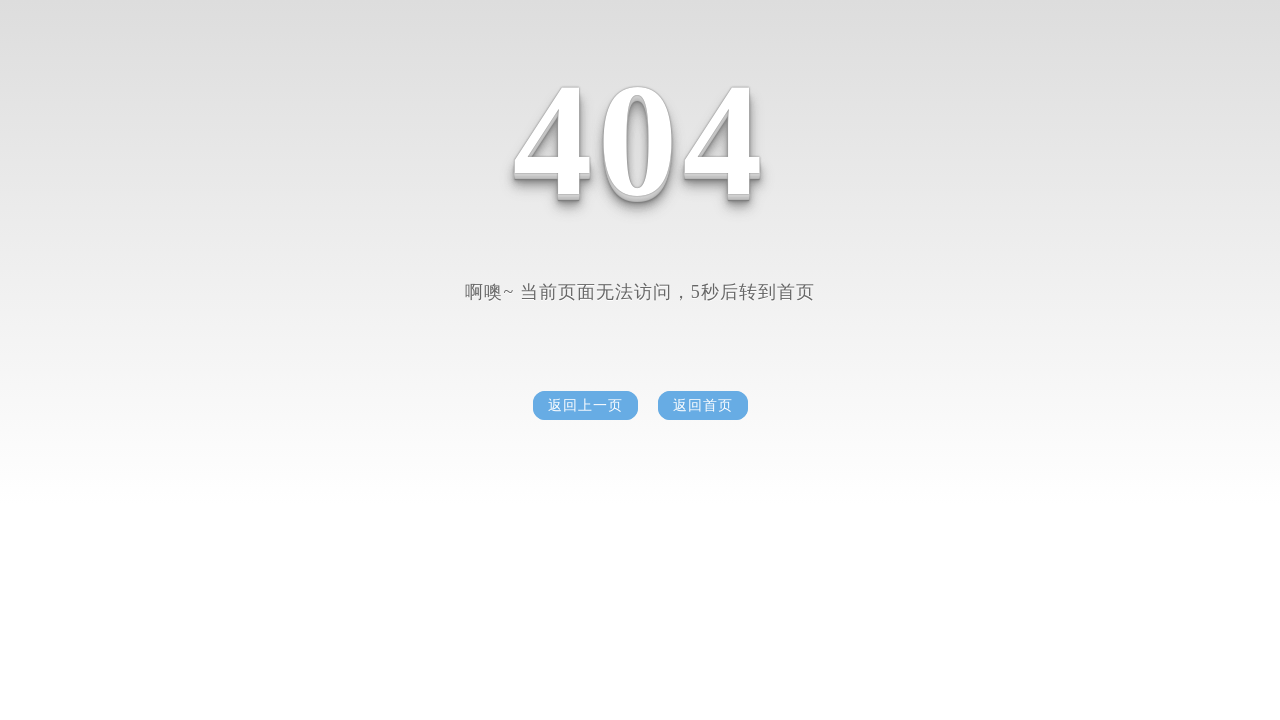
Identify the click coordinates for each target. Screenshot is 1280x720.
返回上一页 (585, 405)
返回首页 (703, 405)
